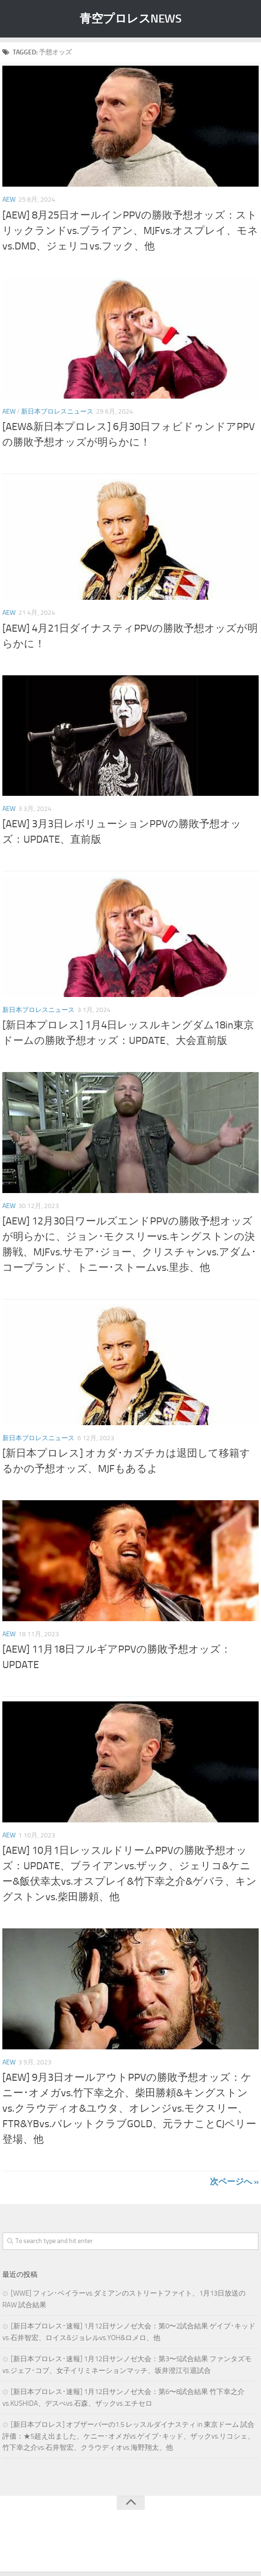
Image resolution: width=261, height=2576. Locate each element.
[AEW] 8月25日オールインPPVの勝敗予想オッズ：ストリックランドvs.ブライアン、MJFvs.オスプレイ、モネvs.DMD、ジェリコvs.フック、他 (130, 230)
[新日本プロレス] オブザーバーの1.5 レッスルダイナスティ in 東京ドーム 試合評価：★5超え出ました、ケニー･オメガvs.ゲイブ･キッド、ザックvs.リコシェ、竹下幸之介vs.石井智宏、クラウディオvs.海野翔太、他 (128, 2436)
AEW (8, 200)
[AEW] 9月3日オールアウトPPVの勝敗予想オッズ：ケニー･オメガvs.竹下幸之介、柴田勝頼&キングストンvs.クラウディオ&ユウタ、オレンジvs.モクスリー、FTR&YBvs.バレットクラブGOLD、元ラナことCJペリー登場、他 (129, 2108)
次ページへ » (234, 2181)
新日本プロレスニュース (57, 411)
